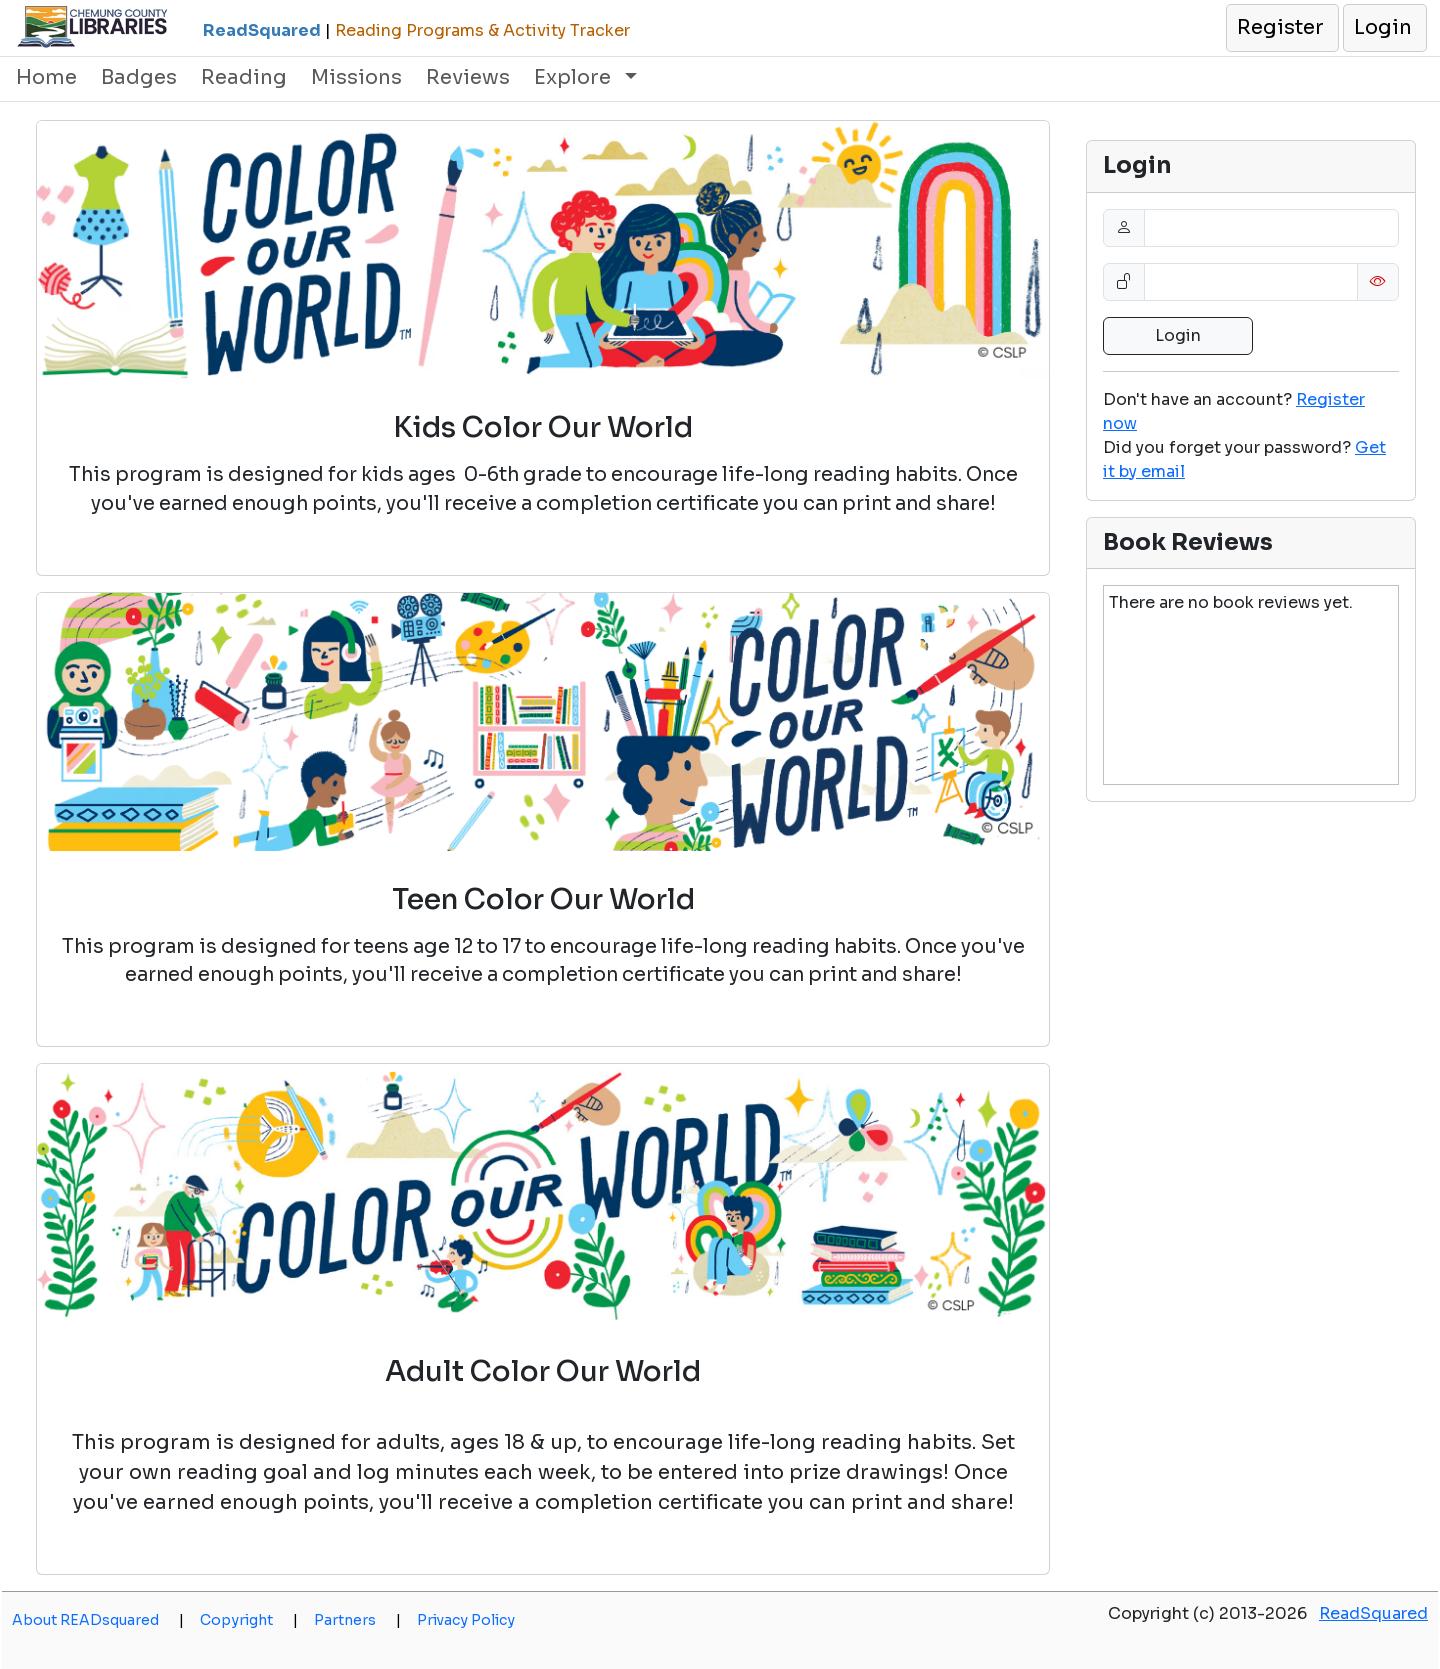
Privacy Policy (466, 1620)
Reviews (468, 77)
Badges (139, 77)
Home (46, 77)
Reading (244, 77)
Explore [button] (575, 77)
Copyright (249, 1620)
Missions (356, 77)
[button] (1281, 28)
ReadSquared (1373, 1613)
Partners (357, 1620)
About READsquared (98, 1620)
